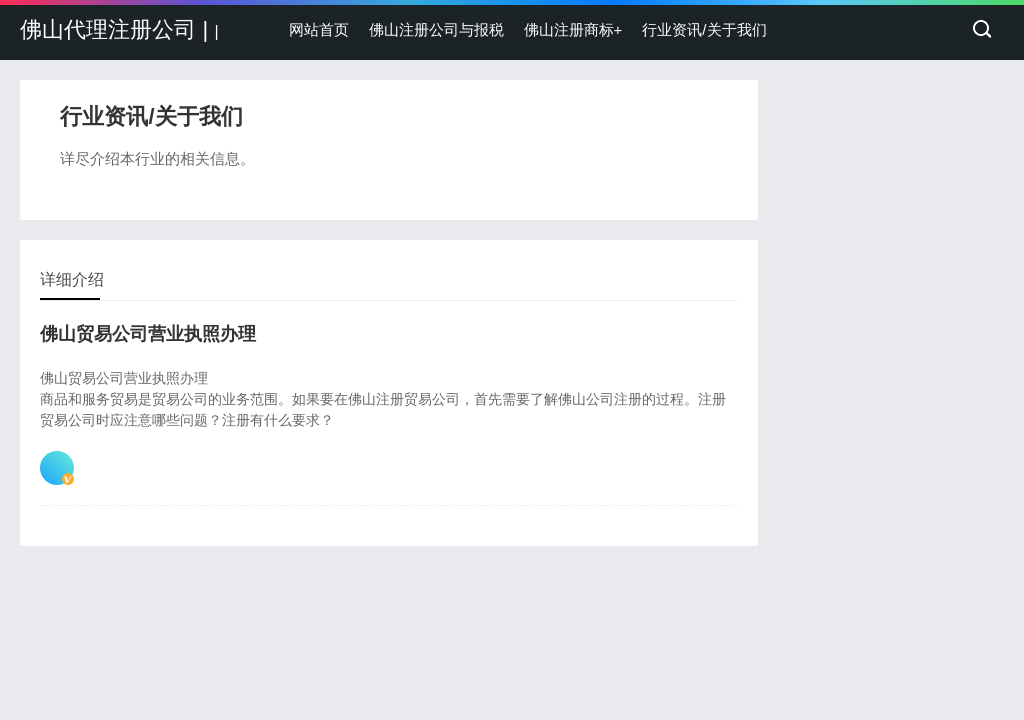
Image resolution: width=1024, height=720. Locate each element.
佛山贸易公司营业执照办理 (148, 334)
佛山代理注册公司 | (119, 29)
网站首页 (319, 29)
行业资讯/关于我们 (704, 29)
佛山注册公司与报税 (436, 29)
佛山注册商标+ (573, 29)
